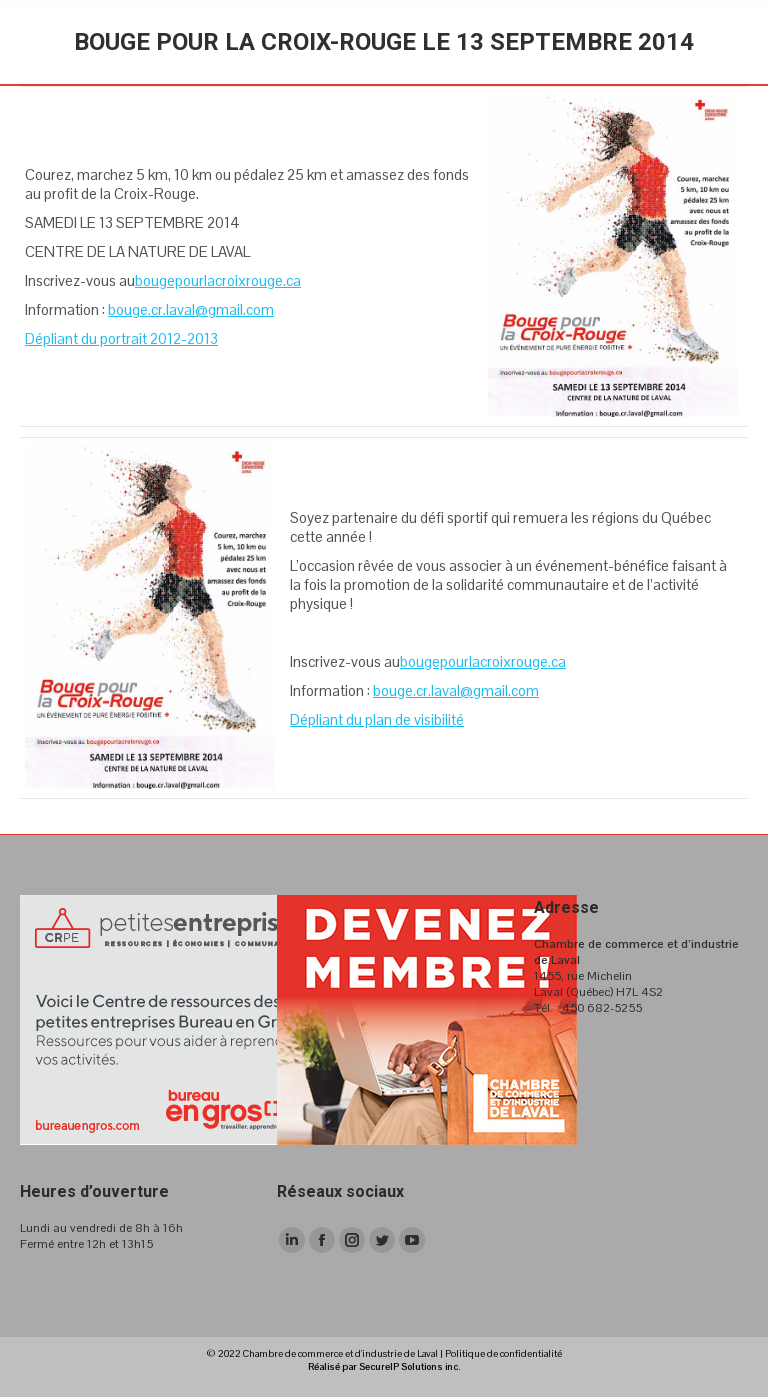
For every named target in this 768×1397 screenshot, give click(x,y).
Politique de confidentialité (503, 1353)
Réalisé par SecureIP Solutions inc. (384, 1366)
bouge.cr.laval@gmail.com (191, 309)
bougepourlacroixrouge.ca (218, 280)
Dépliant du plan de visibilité (377, 719)
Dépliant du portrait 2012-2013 (121, 338)
